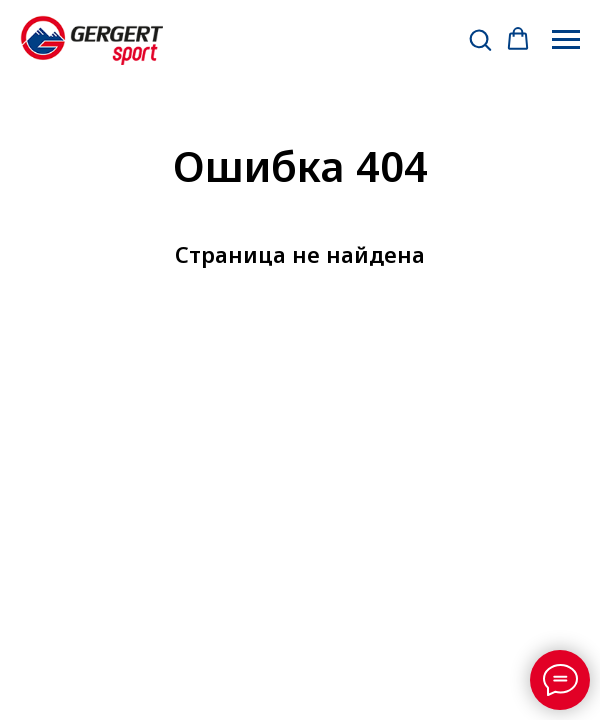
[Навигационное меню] (566, 40)
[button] (480, 39)
